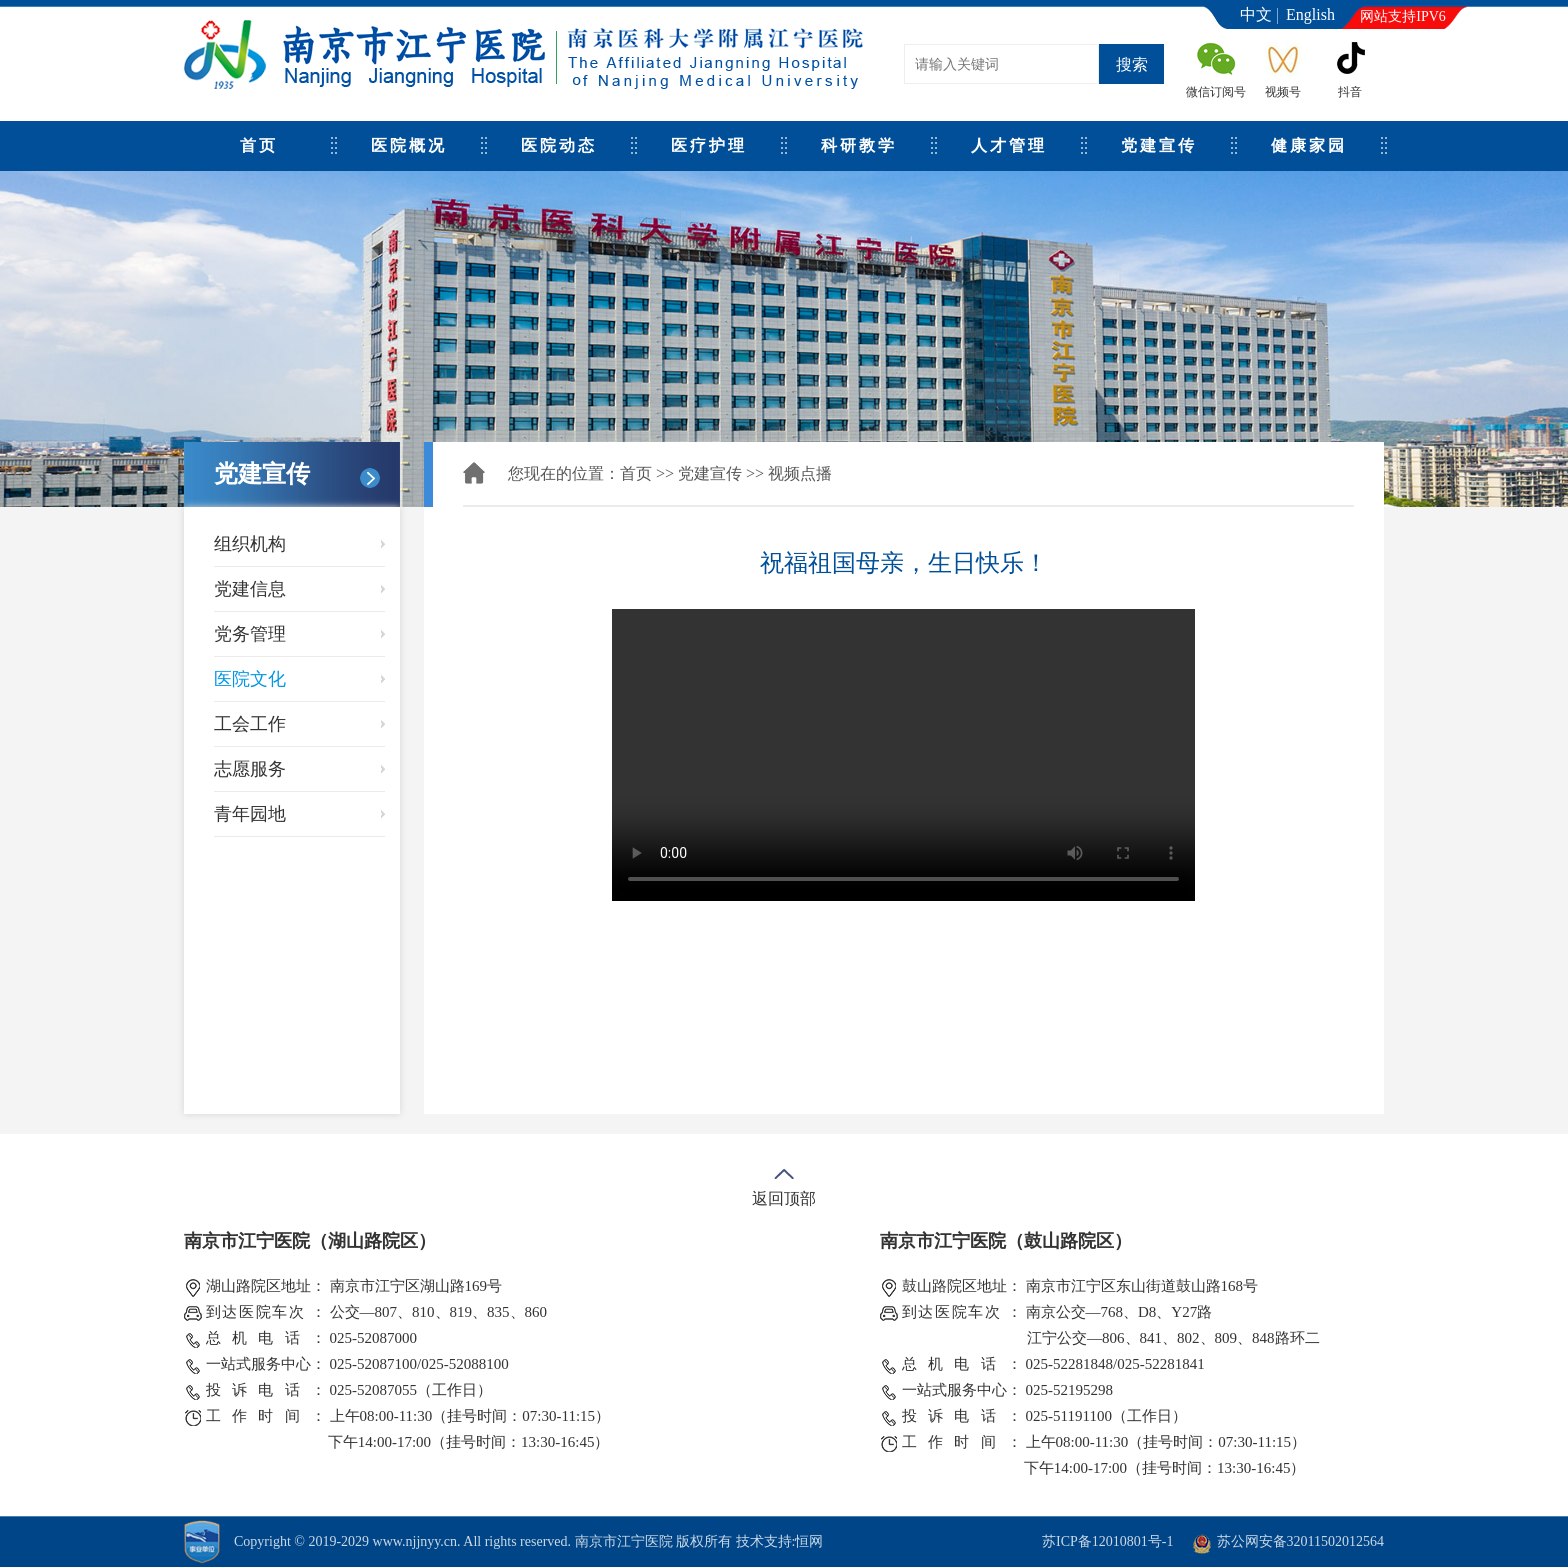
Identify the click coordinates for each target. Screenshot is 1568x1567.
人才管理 (1009, 145)
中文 (1256, 14)
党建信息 (250, 589)
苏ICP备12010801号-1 (1107, 1541)
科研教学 (859, 145)
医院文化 (250, 679)
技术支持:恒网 (780, 1541)
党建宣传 (1159, 145)
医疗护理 (709, 145)
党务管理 (250, 634)
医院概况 (409, 145)
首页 (259, 145)
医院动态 (559, 145)
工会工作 (250, 724)
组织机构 (250, 544)
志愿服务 (250, 769)
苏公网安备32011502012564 (1300, 1541)
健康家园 (1309, 145)
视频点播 (800, 473)
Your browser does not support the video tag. (903, 755)
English (1310, 14)
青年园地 (250, 814)
